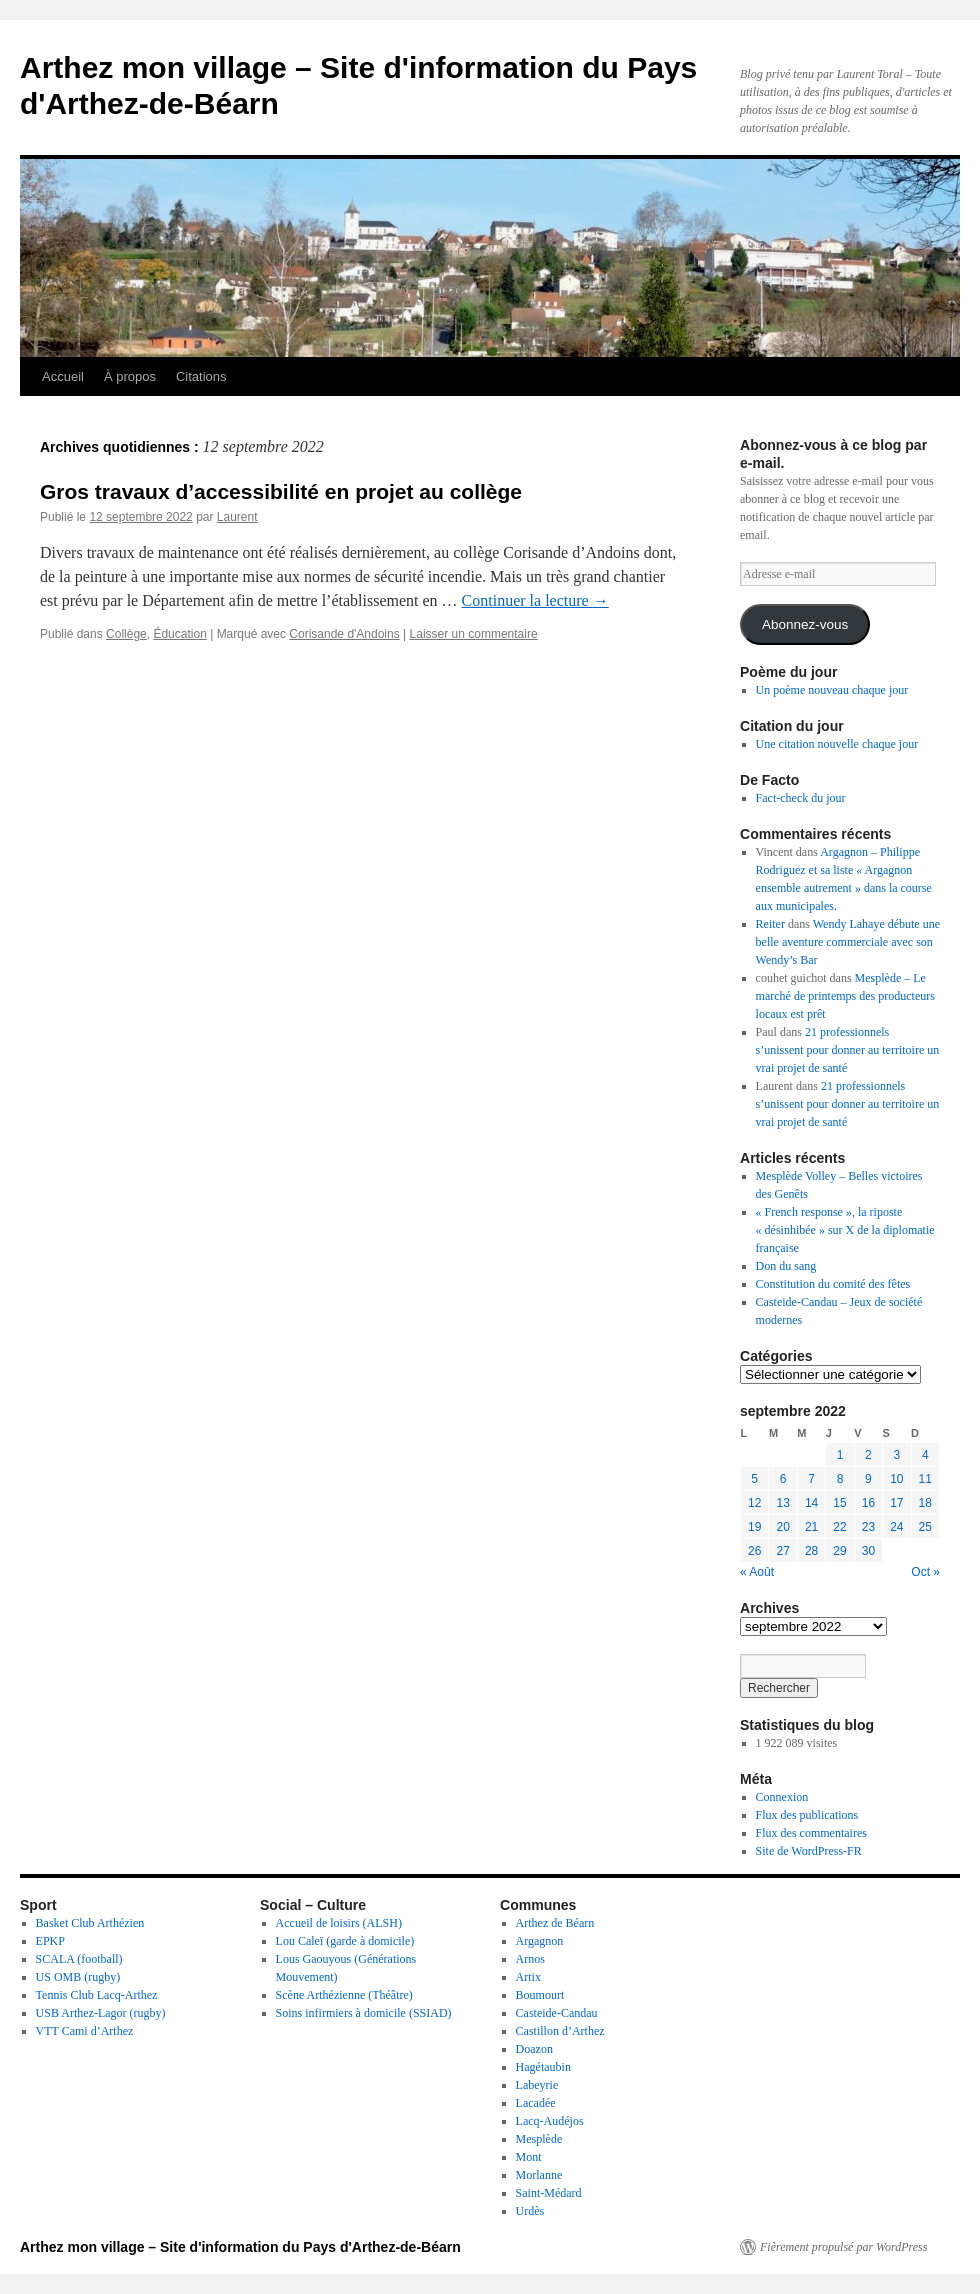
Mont (529, 2157)
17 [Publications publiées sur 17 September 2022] (896, 1503)
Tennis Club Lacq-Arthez (97, 1995)
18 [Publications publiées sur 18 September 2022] (925, 1503)
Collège (126, 634)
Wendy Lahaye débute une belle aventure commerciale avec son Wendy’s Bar (848, 942)
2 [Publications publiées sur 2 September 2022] (868, 1455)
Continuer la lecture (535, 600)
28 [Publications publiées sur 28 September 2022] (811, 1551)
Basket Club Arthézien (90, 1923)
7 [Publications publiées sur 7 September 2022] (811, 1479)
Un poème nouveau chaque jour (832, 690)
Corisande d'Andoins (344, 634)
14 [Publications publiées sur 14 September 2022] (811, 1503)
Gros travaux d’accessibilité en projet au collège (281, 491)
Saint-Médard (549, 2193)
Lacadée (536, 2103)
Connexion (782, 1797)
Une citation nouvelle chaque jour (837, 744)
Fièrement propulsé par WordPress (843, 2247)
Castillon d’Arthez (560, 2031)
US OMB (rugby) (78, 1977)
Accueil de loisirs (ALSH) (339, 1923)
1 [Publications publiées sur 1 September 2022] (840, 1455)
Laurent (237, 517)
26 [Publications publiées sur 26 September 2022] (754, 1551)
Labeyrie (537, 2085)
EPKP (50, 1941)
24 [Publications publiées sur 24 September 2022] (896, 1527)
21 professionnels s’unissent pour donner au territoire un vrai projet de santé (848, 1050)
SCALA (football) (79, 1959)
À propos (130, 376)
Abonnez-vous (805, 624)
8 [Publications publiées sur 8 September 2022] (840, 1479)
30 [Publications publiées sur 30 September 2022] (868, 1551)
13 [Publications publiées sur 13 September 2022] (782, 1503)
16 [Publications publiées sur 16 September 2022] (868, 1503)
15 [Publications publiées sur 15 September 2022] (839, 1503)
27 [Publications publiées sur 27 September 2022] (782, 1551)
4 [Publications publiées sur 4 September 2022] (925, 1455)
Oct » (925, 1572)
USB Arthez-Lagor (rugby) (101, 2013)
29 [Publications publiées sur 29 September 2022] (839, 1551)
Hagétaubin (543, 2067)
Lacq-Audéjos (550, 2121)
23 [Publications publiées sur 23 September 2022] (868, 1527)
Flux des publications (807, 1815)
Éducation (179, 634)
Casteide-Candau (557, 2013)
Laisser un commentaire (474, 634)
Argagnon (540, 1941)
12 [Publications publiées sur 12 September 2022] (754, 1503)
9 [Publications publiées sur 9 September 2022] (868, 1479)
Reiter (770, 924)
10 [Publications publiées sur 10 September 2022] (896, 1479)
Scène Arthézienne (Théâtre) (344, 1995)
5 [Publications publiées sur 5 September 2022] (754, 1479)
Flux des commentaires (811, 1833)
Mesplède (539, 2139)
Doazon (534, 2049)
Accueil (63, 376)
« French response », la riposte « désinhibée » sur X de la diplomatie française (845, 1230)
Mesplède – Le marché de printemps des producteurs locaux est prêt (845, 996)
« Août (757, 1572)
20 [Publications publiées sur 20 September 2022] (782, 1527)
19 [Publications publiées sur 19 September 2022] (754, 1527)
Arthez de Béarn (555, 1923)
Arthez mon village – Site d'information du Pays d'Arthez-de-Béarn (240, 2247)
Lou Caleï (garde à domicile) (345, 1941)
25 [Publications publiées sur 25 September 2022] (925, 1527)
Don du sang (786, 1266)
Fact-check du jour (801, 798)
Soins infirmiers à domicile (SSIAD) (364, 2013)
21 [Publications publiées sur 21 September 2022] (811, 1527)
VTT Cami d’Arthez (85, 2031)
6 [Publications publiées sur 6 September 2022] (783, 1479)
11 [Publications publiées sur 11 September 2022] (925, 1479)
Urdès (530, 2211)
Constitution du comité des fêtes (833, 1284)
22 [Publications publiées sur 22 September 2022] (839, 1527)
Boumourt (540, 1995)
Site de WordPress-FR (809, 1851)
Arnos (530, 1959)
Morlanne (539, 2175)
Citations (201, 376)
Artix (528, 1977)
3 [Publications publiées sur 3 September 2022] (896, 1455)
